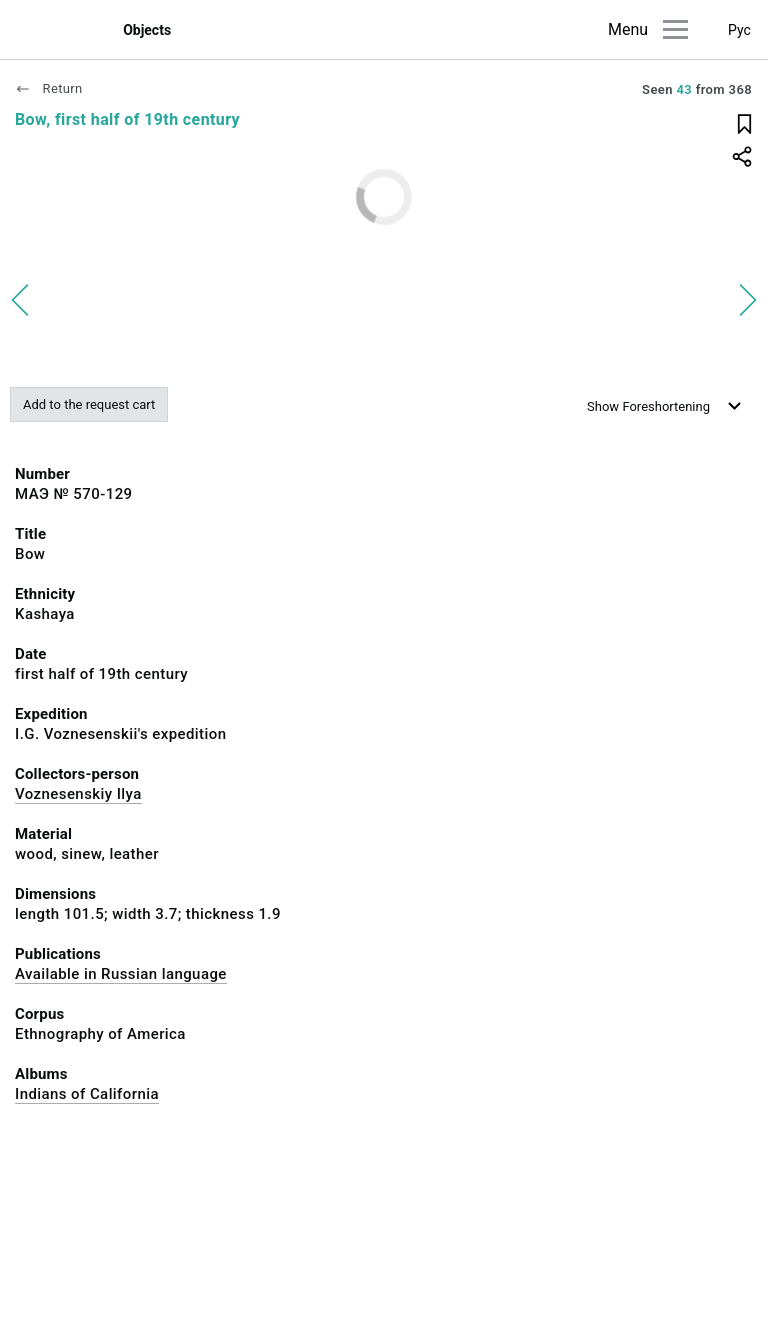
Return (49, 88)
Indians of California (87, 1094)
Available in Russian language (121, 974)
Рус (739, 30)
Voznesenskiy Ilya (78, 794)
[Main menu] (675, 29)
